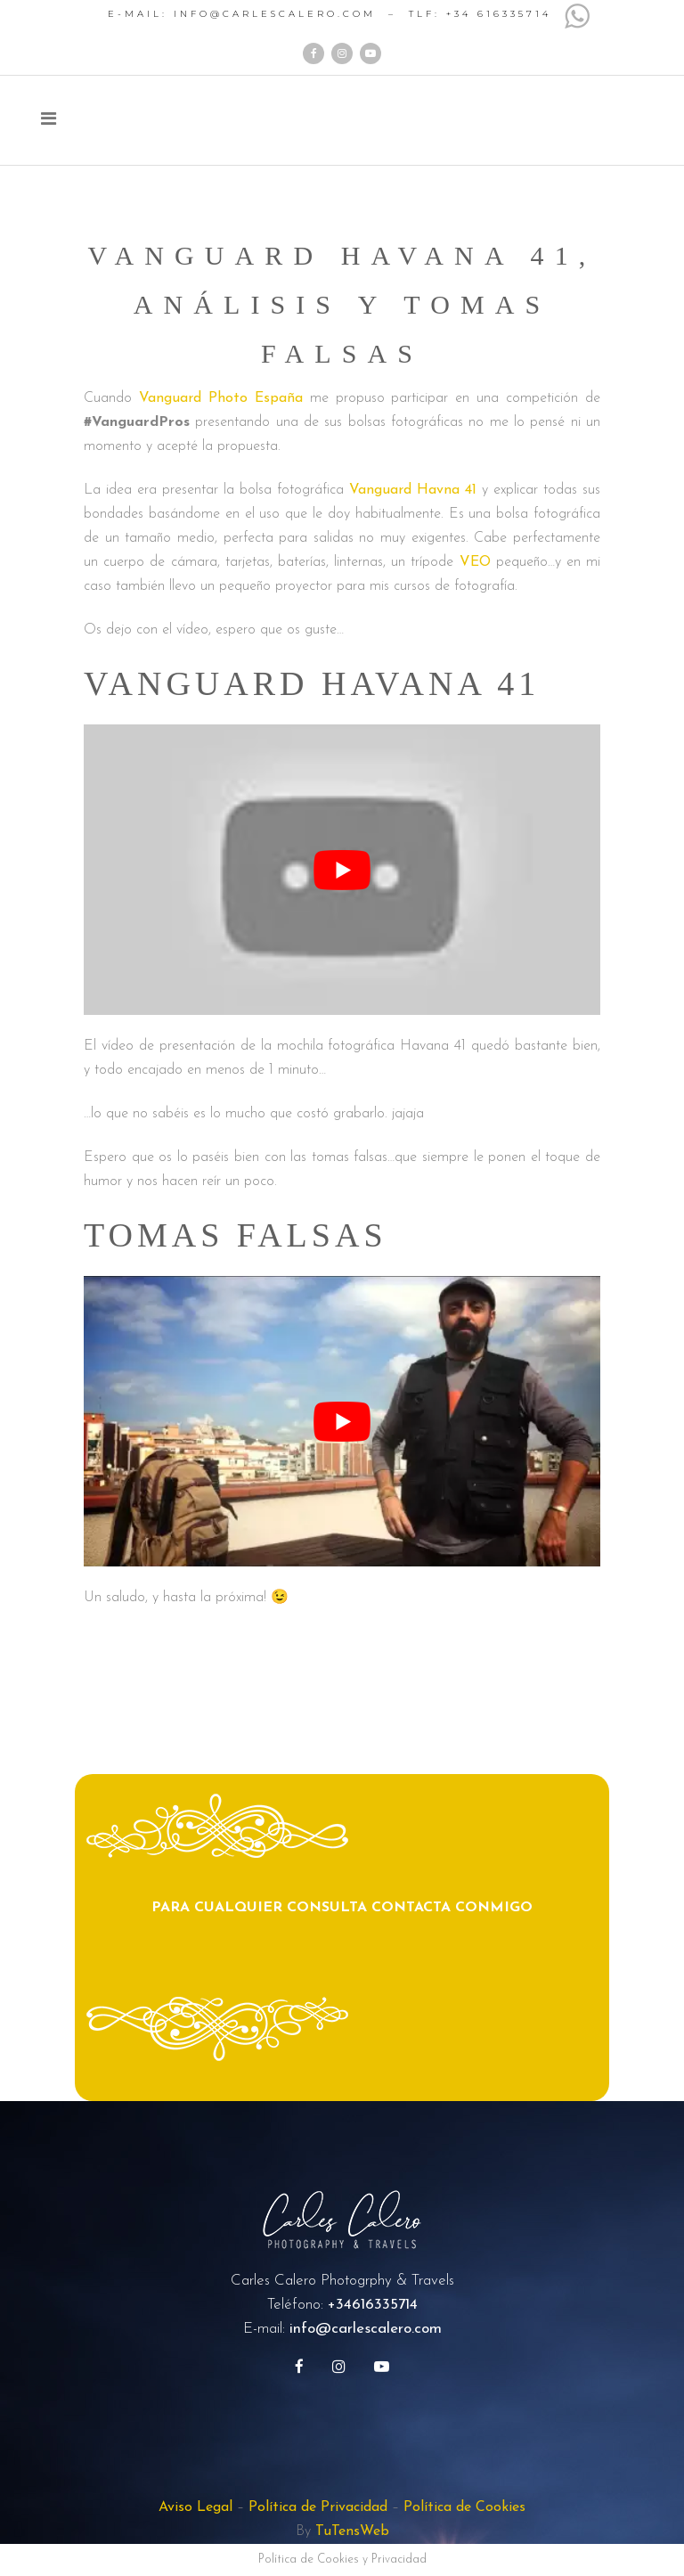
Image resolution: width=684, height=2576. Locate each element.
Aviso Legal (195, 2507)
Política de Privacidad (317, 2507)
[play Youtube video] (342, 869)
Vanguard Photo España (221, 398)
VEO (475, 562)
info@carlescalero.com (365, 2328)
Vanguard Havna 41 (412, 490)
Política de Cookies (464, 2507)
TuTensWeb (352, 2531)
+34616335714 (373, 2304)
